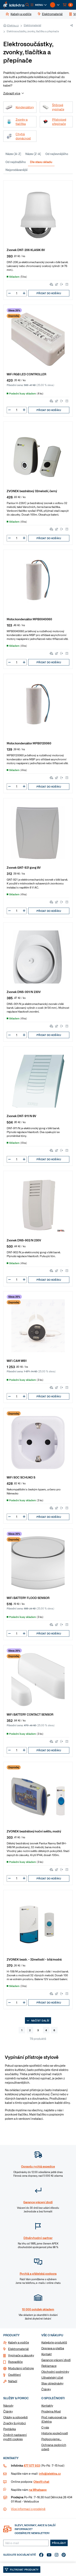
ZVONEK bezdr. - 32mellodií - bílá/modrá (34, 1959)
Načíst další (38, 2020)
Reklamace (49, 2365)
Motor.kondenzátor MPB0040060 (29, 619)
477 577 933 (32, 2465)
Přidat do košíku (48, 293)
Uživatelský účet (52, 2377)
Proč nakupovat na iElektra (53, 2419)
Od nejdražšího (15, 161)
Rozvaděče (15, 2361)
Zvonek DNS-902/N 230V (24, 1240)
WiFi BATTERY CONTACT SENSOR (30, 1714)
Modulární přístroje (21, 2368)
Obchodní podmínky (55, 2371)
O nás (45, 2427)
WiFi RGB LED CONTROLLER (26, 374)
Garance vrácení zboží (56, 2360)
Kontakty (47, 2405)
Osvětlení (14, 2374)
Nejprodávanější (16, 169)
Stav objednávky (52, 2383)
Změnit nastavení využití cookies (15, 2437)
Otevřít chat (41, 2481)
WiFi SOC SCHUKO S (21, 1477)
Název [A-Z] (13, 153)
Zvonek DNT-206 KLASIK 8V (26, 249)
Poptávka (9, 2429)
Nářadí (12, 2381)
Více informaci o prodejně (28, 2508)
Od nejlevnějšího (56, 153)
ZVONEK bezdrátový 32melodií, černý (32, 491)
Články (46, 2389)
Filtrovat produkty (22, 2569)
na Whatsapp (38, 2489)
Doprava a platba (52, 2348)
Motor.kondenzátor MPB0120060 (29, 743)
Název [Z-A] (33, 153)
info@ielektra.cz (50, 2473)
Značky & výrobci (14, 2423)
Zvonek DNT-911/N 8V (21, 1115)
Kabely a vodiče (18, 2342)
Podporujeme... (51, 2439)
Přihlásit (59, 2542)
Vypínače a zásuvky (21, 2355)
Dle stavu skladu (41, 161)
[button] (39, 4)
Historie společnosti (54, 2433)
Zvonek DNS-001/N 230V (24, 991)
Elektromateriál (32, 25)
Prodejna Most (51, 2411)
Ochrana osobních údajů (53, 2447)
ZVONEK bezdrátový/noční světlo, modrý (34, 1831)
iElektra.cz (13, 25)
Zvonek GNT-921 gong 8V (24, 867)
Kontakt (46, 2354)
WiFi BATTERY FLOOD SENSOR (28, 1597)
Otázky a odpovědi (15, 2417)
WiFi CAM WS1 (17, 1360)
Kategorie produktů (54, 2342)
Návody (8, 2405)
